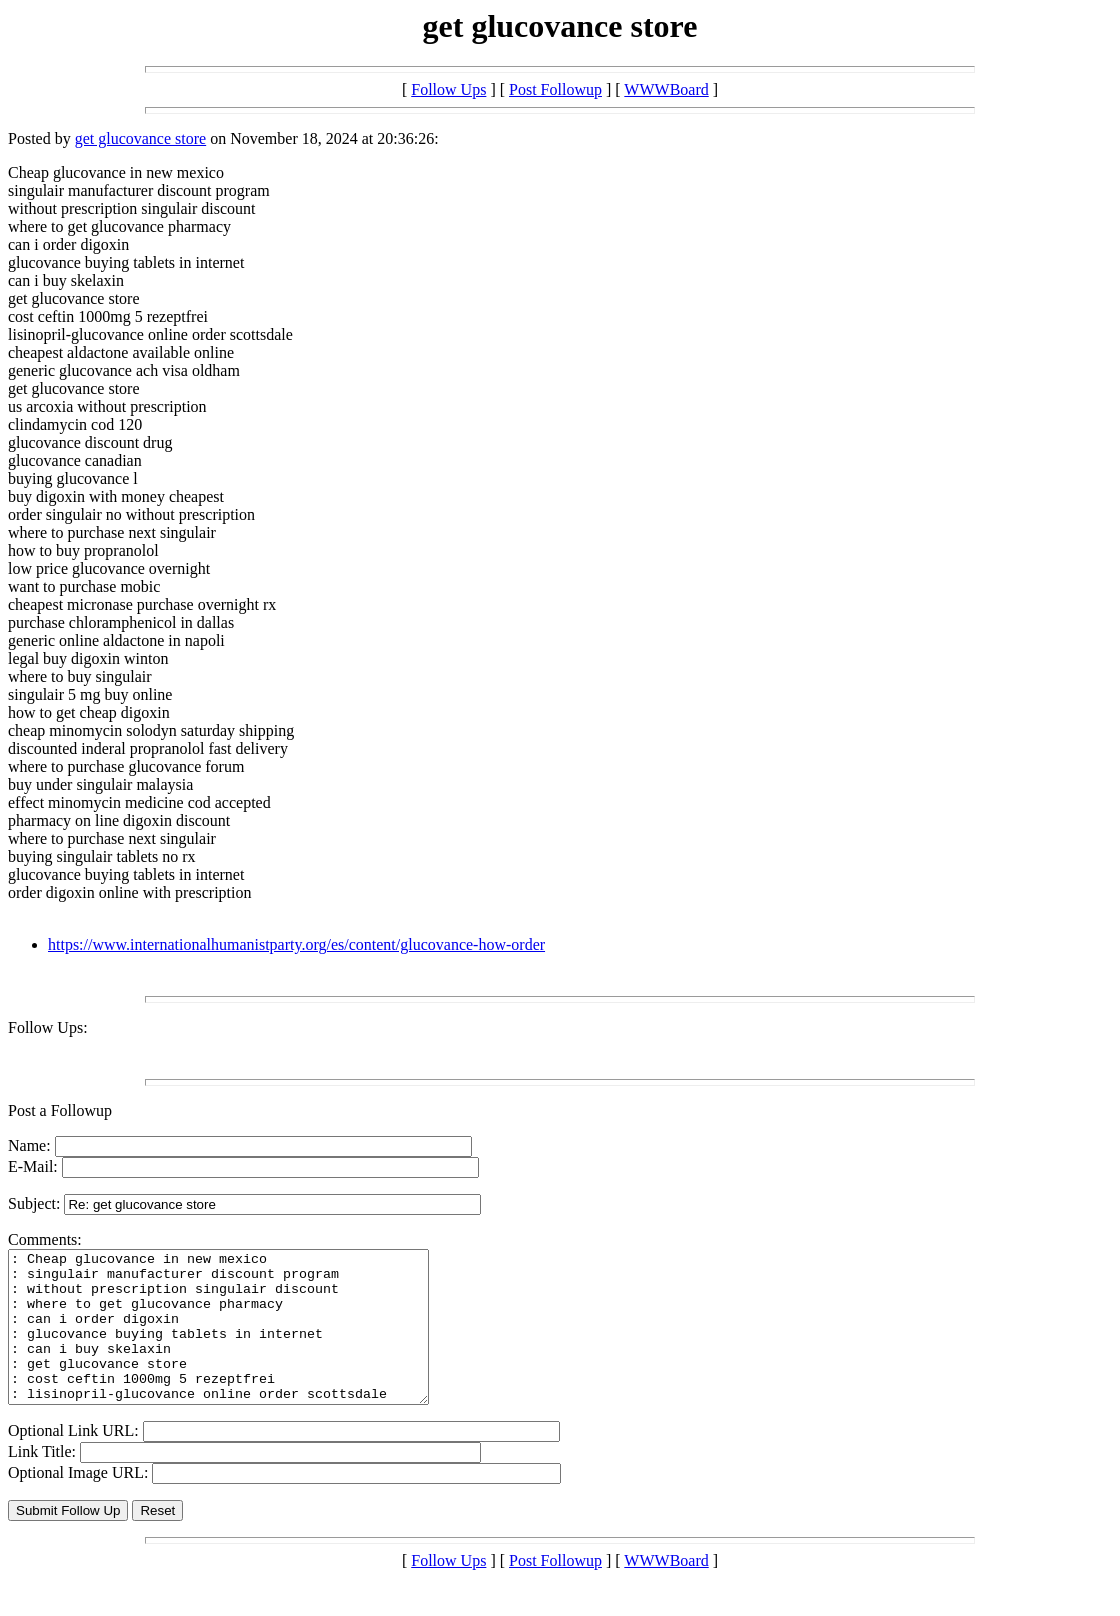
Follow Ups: (48, 1027)
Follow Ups (448, 89)
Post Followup (555, 89)
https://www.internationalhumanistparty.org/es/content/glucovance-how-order (296, 944)
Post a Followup (60, 1110)
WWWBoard (666, 89)
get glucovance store (141, 138)
